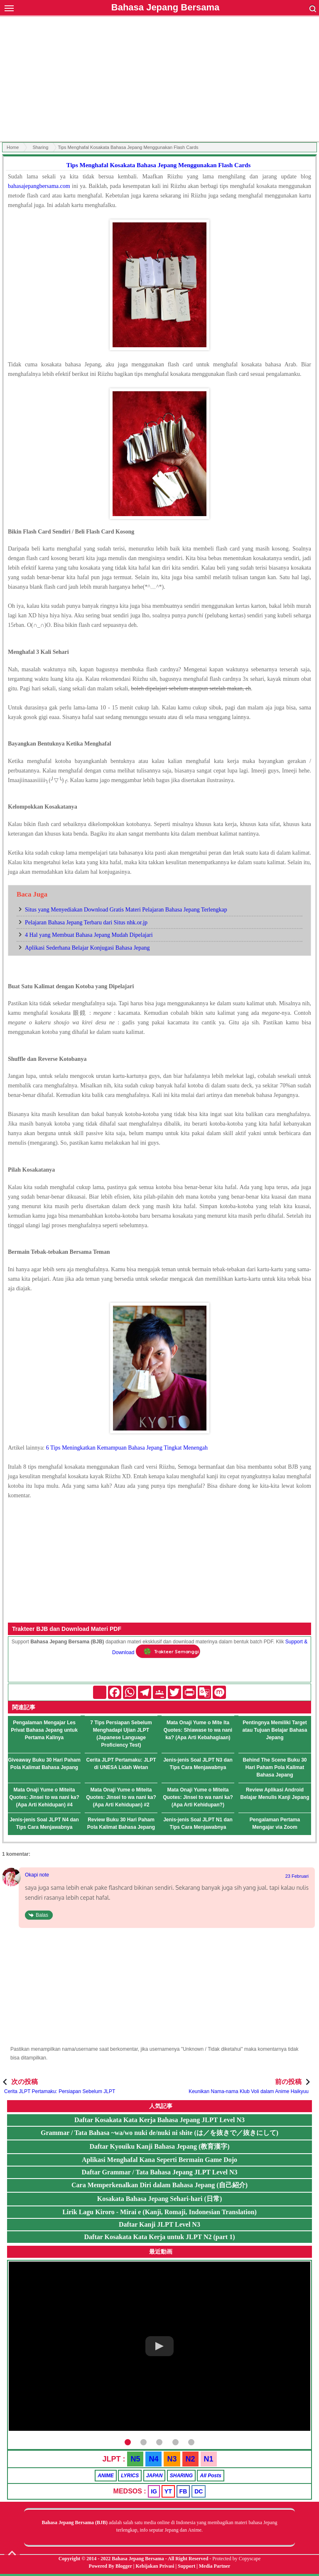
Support (186, 2566)
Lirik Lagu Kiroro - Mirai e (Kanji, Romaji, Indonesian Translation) (159, 2211)
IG (154, 2491)
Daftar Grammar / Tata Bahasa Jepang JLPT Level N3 (159, 2172)
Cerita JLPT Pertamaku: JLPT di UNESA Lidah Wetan (121, 1763)
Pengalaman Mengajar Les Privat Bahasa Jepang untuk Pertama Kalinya (44, 1730)
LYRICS (130, 2476)
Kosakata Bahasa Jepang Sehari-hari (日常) (159, 2198)
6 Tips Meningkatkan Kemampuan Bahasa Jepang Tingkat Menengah (127, 1448)
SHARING (181, 2476)
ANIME (106, 2476)
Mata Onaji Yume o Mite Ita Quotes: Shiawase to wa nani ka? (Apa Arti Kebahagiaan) (198, 1730)
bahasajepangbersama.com (39, 186)
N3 (172, 2459)
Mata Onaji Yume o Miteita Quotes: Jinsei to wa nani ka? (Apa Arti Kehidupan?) (198, 1797)
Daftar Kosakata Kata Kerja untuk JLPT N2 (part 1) (159, 2236)
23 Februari (297, 1876)
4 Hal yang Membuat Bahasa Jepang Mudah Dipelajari (89, 935)
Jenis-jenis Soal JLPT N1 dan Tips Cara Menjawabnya (198, 1823)
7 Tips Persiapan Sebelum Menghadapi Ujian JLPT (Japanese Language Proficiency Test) (121, 1734)
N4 (153, 2459)
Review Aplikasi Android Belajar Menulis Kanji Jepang (274, 1793)
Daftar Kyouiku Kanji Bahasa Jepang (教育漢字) (159, 2146)
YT (168, 2491)
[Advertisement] (159, 80)
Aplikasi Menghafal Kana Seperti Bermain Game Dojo (159, 2159)
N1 (208, 2459)
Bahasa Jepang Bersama (165, 7)
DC (198, 2491)
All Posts (210, 2476)
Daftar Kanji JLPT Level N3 (159, 2224)
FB (183, 2491)
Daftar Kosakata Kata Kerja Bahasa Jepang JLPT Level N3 (159, 2119)
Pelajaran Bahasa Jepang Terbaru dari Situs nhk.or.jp (86, 922)
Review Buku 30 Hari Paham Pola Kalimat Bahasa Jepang (121, 1823)
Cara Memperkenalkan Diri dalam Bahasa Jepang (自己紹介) (159, 2185)
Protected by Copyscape (236, 2558)
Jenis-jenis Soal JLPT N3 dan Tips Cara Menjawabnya (198, 1763)
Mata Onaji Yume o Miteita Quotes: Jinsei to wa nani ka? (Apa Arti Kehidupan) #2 (121, 1797)
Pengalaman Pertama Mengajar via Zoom (275, 1823)
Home (13, 147)
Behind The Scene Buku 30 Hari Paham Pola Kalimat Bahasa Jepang (275, 1767)
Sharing (40, 147)
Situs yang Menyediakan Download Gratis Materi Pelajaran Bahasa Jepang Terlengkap (126, 910)
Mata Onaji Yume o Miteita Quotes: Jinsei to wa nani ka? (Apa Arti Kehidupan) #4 (44, 1797)
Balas (42, 1915)
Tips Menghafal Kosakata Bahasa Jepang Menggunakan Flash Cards (158, 165)
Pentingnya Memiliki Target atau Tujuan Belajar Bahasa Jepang (275, 1730)
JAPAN (154, 2476)
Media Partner (215, 2566)
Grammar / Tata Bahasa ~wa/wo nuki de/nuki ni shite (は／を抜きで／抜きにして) (159, 2132)
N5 (135, 2459)
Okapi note (37, 1875)
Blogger (123, 2566)
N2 (190, 2459)
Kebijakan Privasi (154, 2566)
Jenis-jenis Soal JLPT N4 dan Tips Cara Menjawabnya (44, 1823)
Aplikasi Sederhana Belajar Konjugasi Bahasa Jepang (87, 948)
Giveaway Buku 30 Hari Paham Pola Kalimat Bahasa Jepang (44, 1763)
